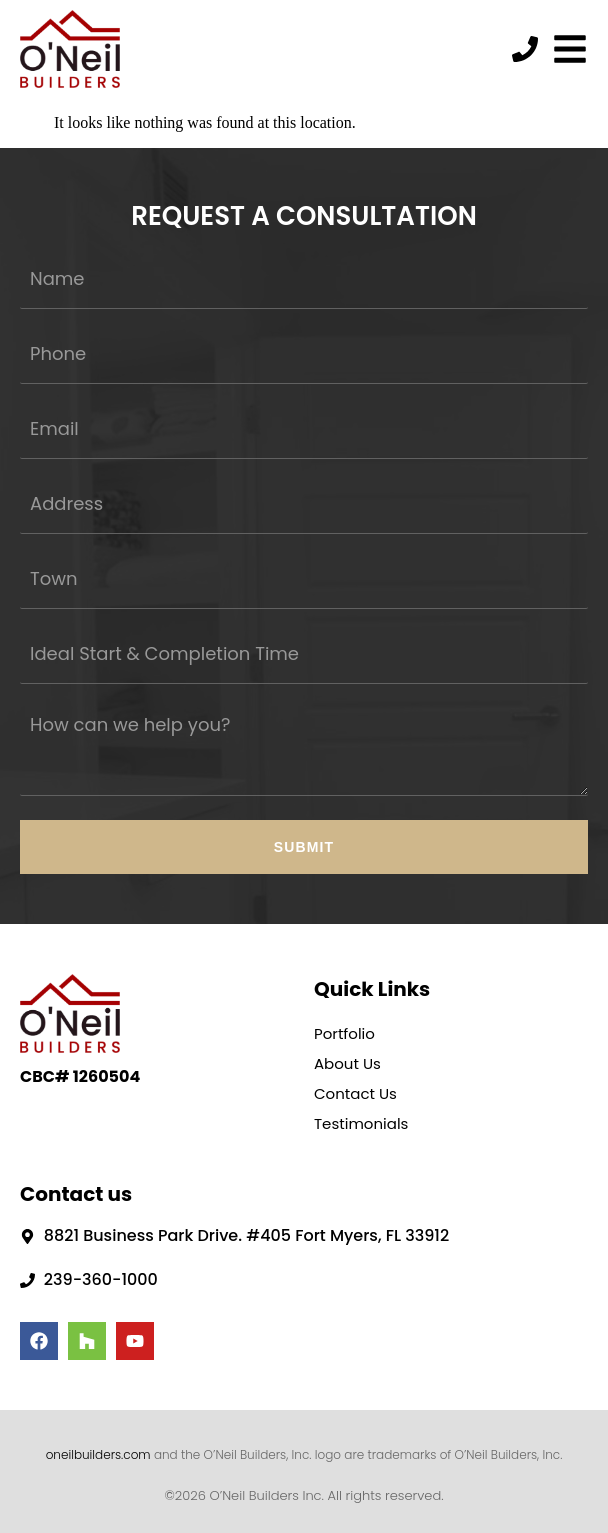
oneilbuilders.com (98, 1454)
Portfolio (344, 1033)
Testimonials (361, 1123)
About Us (347, 1063)
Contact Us (355, 1093)
